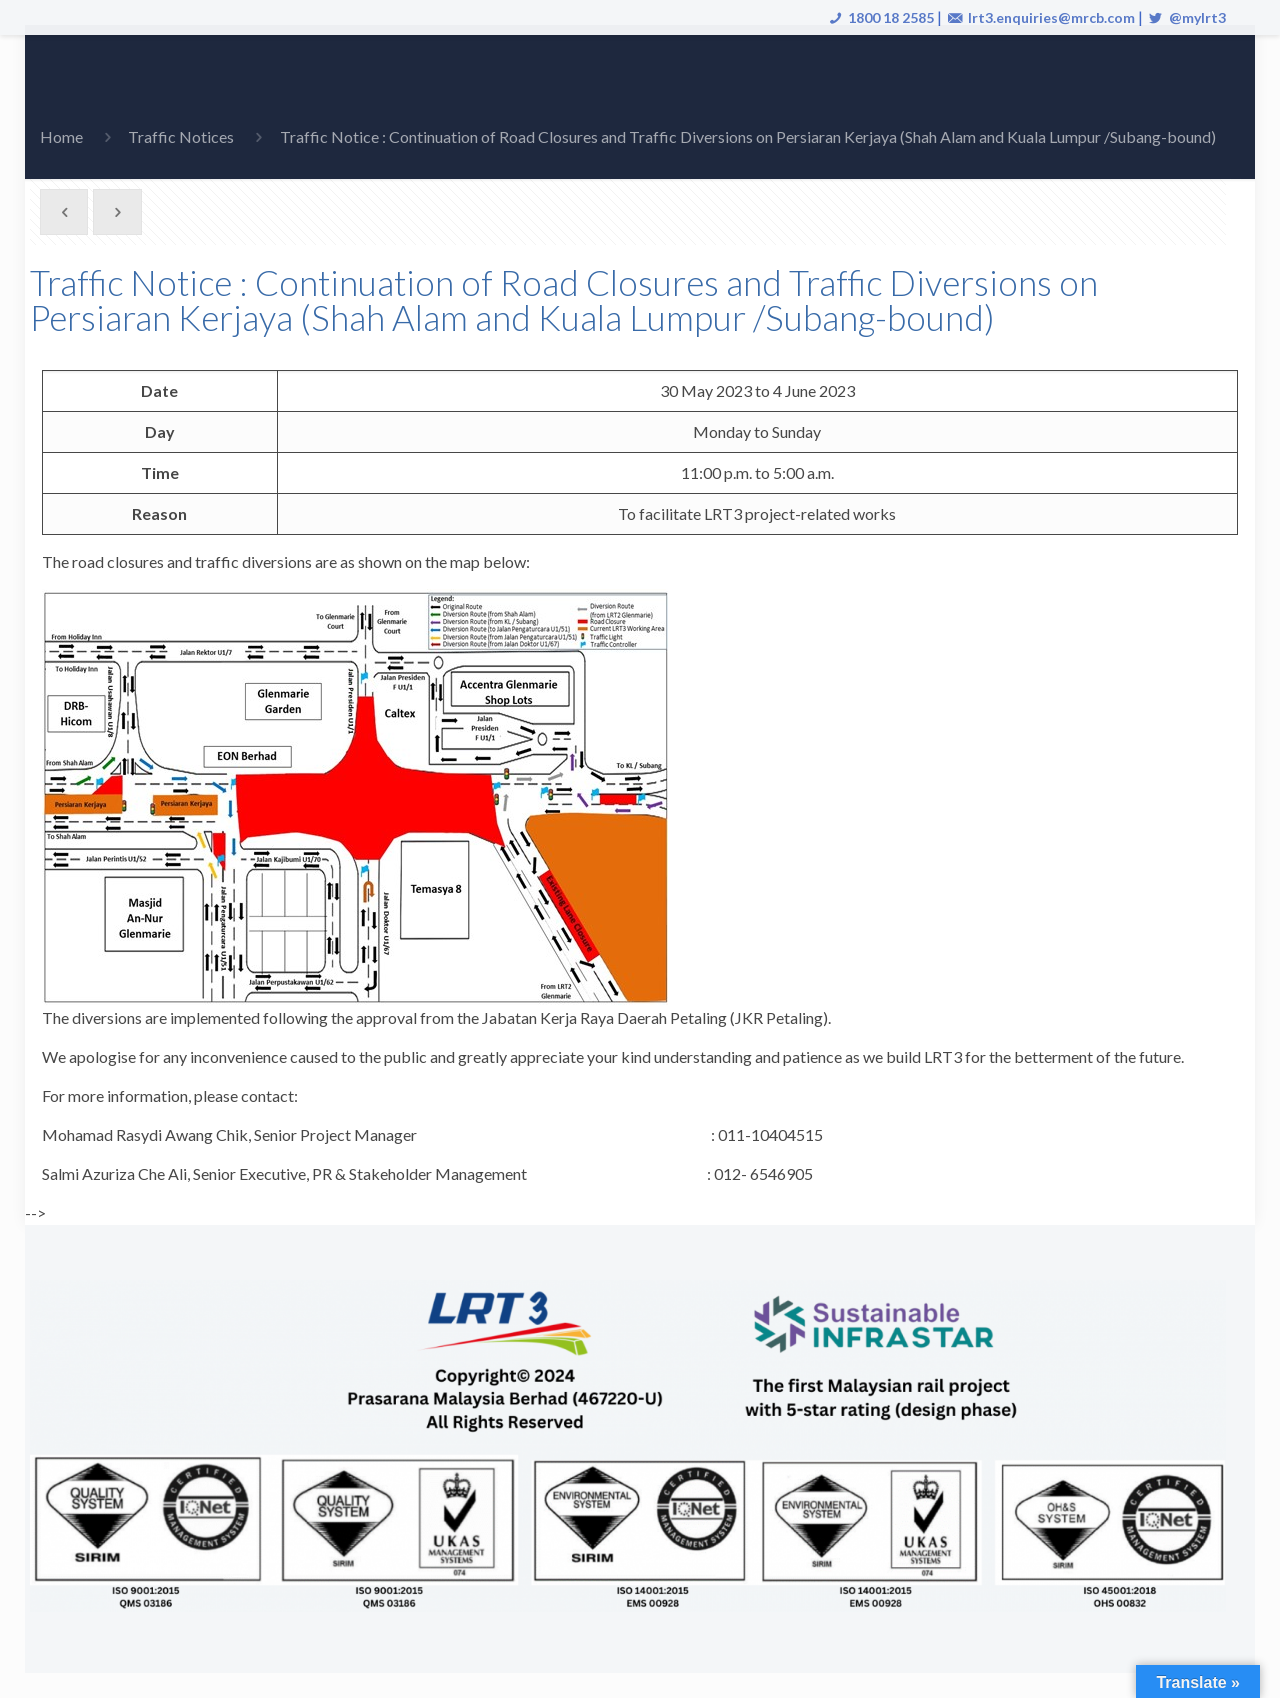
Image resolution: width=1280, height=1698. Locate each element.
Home (61, 136)
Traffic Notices (181, 136)
